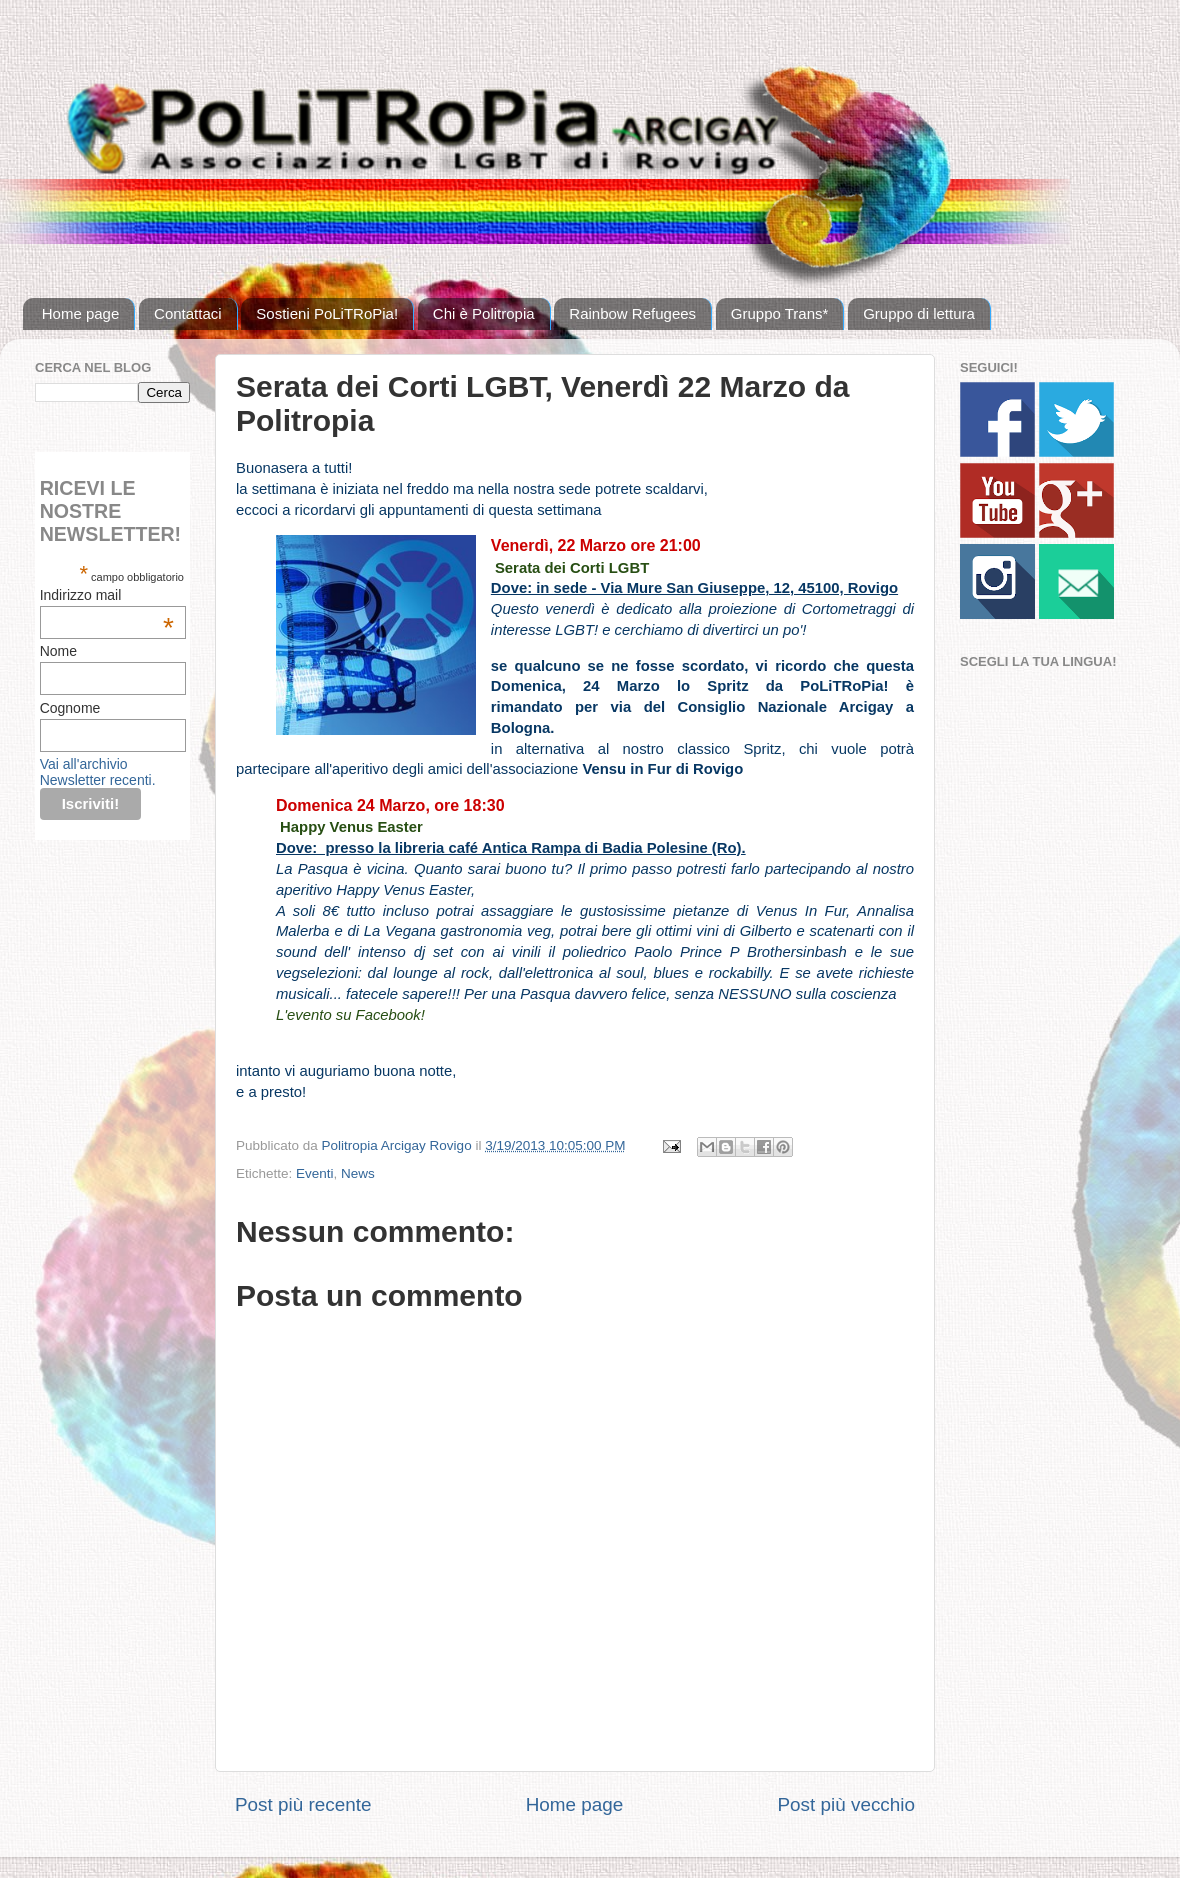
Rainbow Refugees (632, 313)
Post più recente (303, 1804)
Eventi (315, 1173)
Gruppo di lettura (919, 313)
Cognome (70, 708)
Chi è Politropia (484, 313)
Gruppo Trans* (780, 313)
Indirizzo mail (107, 595)
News (358, 1173)
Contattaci (188, 313)
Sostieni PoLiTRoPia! (327, 313)
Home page (81, 313)
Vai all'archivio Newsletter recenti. (98, 772)
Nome (58, 651)
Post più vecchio (846, 1804)
